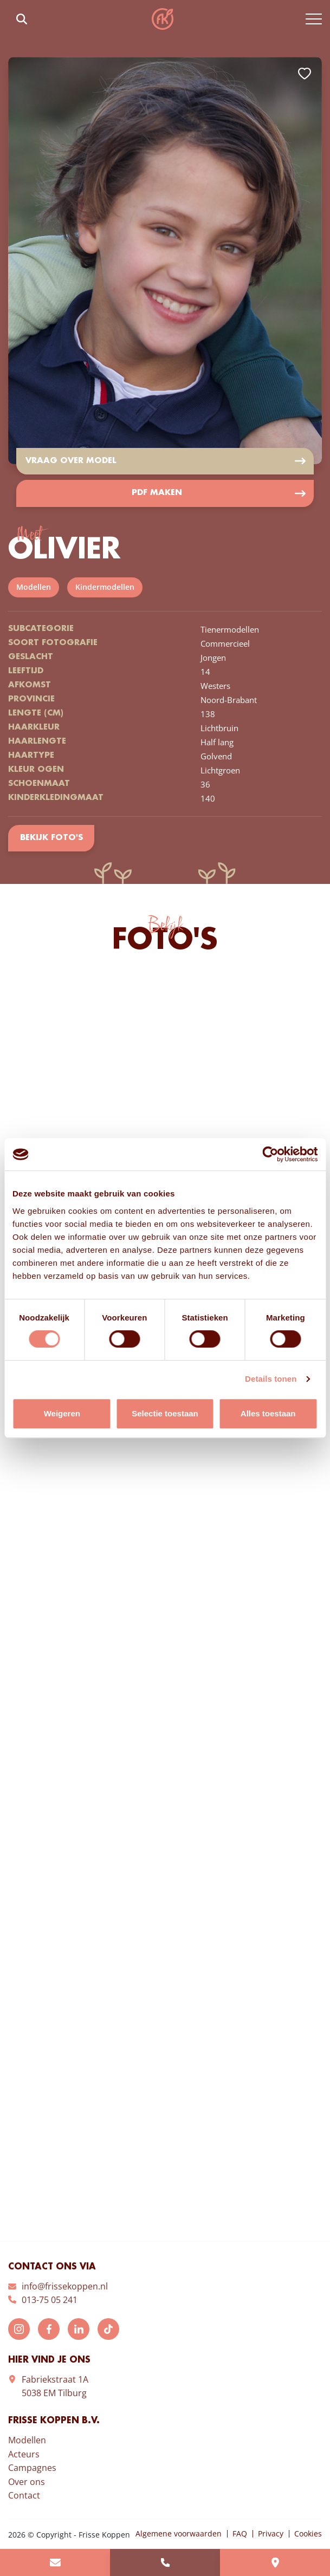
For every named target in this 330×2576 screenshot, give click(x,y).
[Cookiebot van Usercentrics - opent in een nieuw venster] (270, 1154)
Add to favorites (304, 74)
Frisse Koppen (162, 19)
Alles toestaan (268, 1413)
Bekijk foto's (51, 839)
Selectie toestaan (165, 1413)
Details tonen (270, 1378)
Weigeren (62, 1413)
